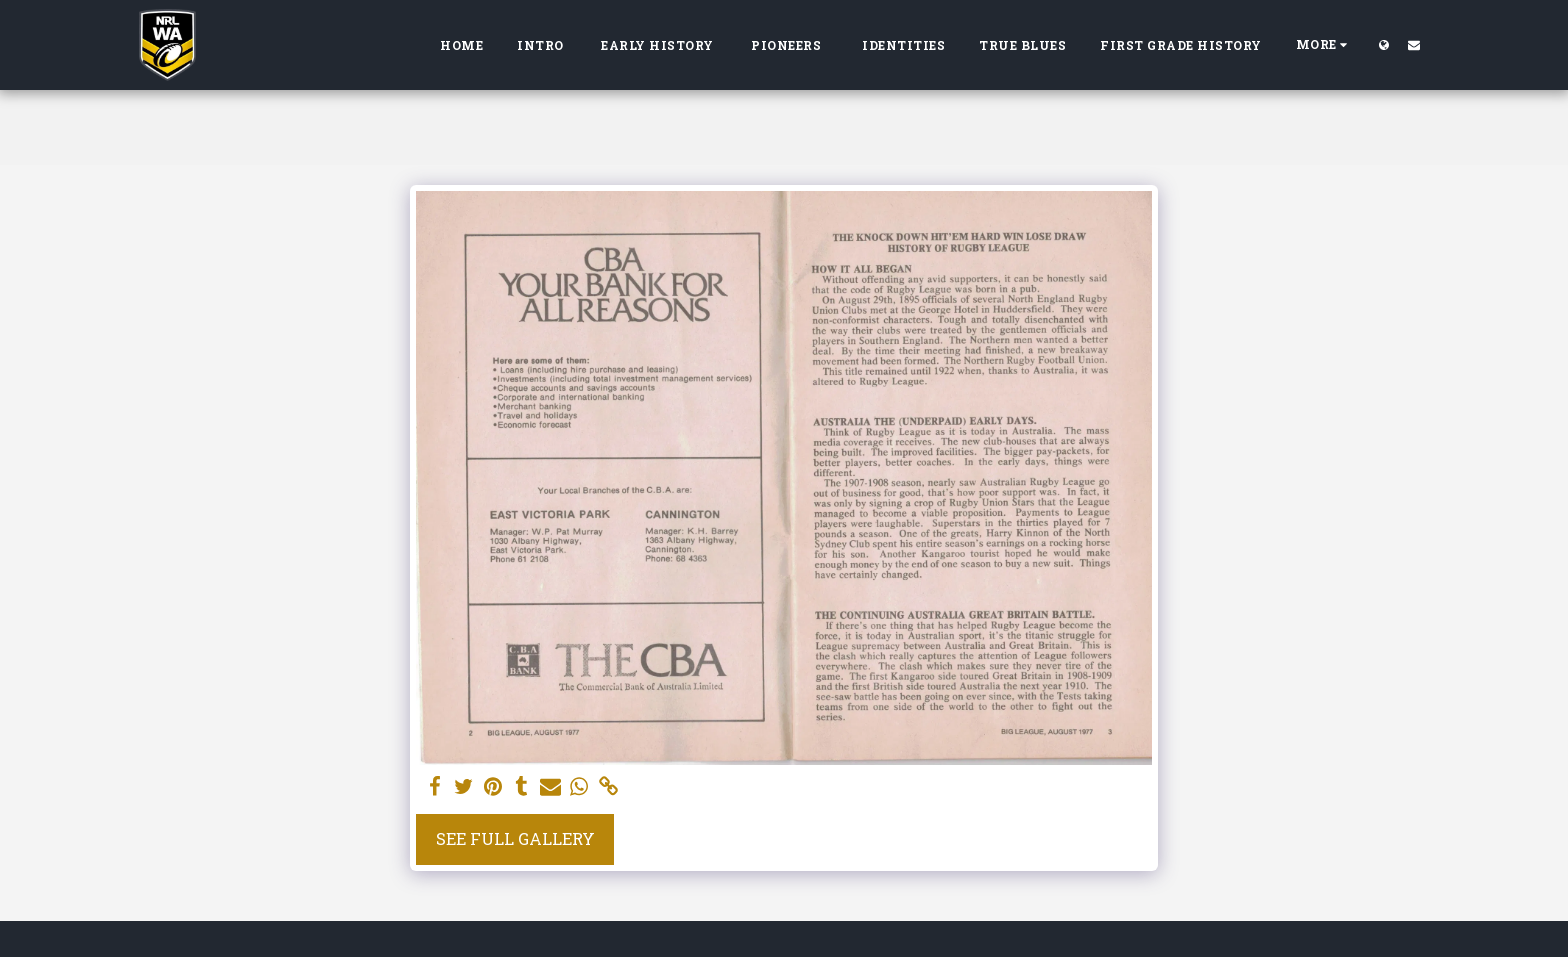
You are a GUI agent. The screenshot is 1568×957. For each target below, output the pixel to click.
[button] (1414, 44)
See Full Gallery (515, 838)
